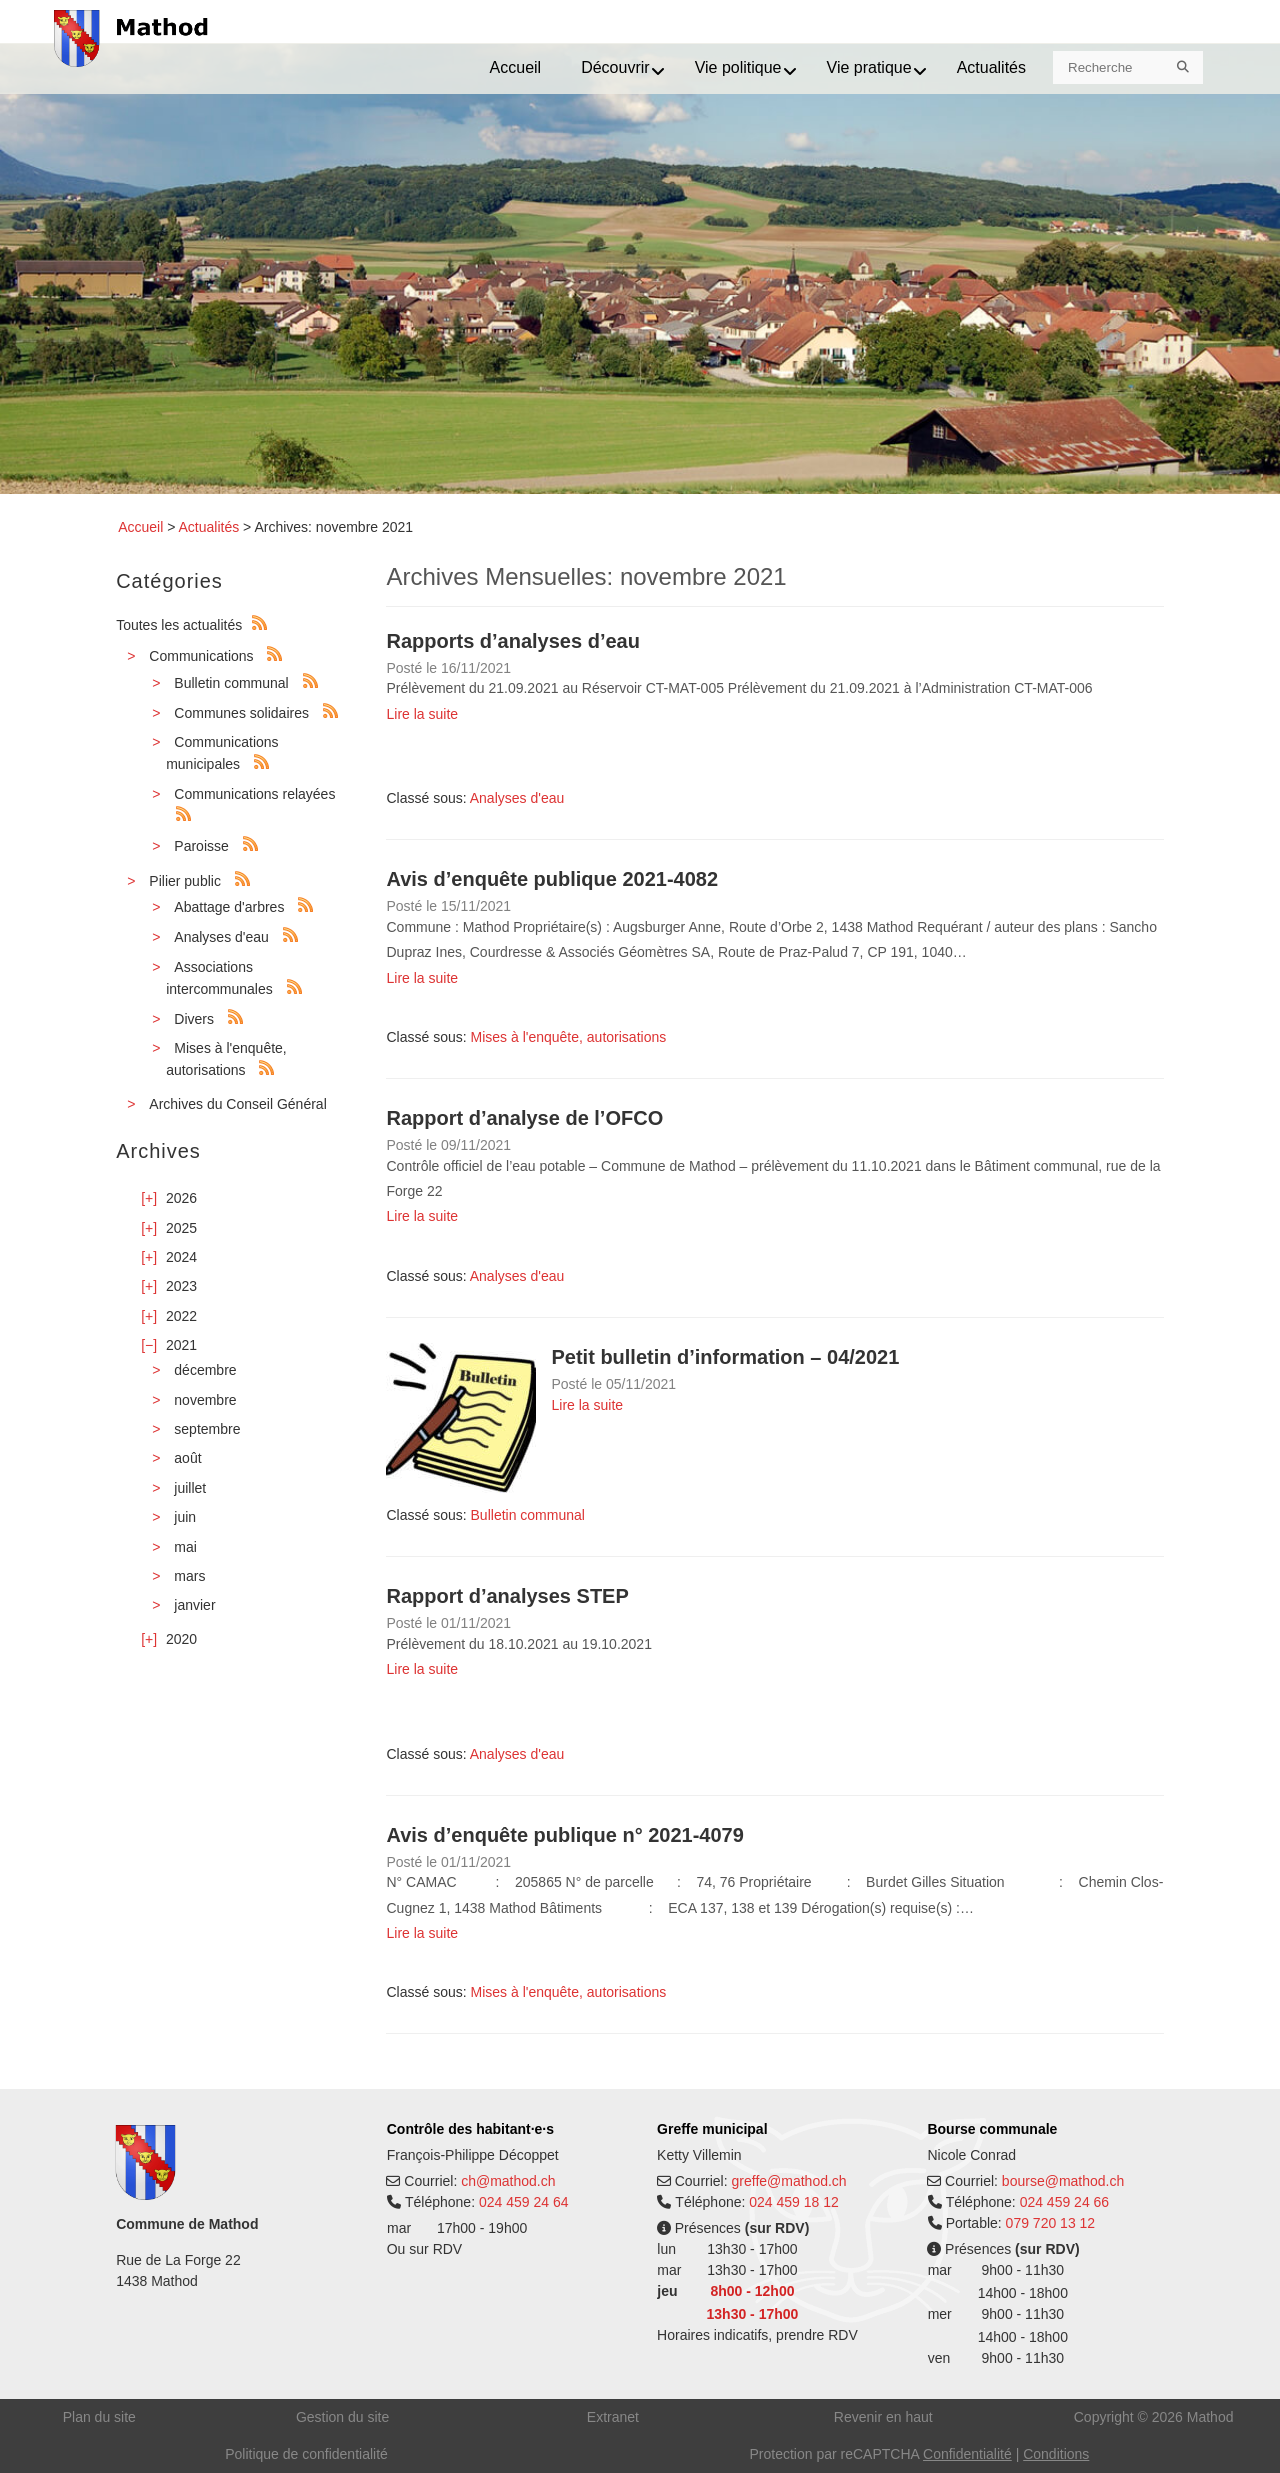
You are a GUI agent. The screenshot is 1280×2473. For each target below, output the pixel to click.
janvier (194, 1605)
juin (185, 1517)
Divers (194, 1019)
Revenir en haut (883, 2417)
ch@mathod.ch (508, 2181)
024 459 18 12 (794, 2202)
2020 (181, 1639)
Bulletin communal (231, 683)
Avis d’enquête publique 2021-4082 (552, 879)
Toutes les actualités (179, 625)
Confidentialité (967, 2454)
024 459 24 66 (1065, 2202)
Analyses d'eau (221, 937)
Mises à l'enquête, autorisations (569, 1037)
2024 (181, 1257)
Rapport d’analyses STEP (507, 1596)
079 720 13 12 (1051, 2223)
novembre (205, 1400)
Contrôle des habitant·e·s (470, 2129)
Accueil (140, 527)
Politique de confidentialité (306, 2454)
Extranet (613, 2417)
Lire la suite (422, 714)
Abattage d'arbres (229, 907)
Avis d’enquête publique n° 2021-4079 (564, 1835)
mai (185, 1547)
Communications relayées (254, 794)
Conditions (1056, 2454)
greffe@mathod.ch (789, 2181)
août (187, 1458)
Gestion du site (342, 2417)
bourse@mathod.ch (1063, 2181)
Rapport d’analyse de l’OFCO (524, 1118)
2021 (181, 1345)
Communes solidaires (241, 713)
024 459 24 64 (524, 2202)
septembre (207, 1429)
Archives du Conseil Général (237, 1104)
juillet (190, 1488)
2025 (181, 1228)
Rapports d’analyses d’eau (512, 641)
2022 (181, 1316)
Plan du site (99, 2417)
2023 (181, 1286)
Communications (201, 656)
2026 (181, 1198)
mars (189, 1576)
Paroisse (201, 846)
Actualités (208, 527)
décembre (205, 1370)
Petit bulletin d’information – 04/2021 (725, 1357)
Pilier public (185, 881)
